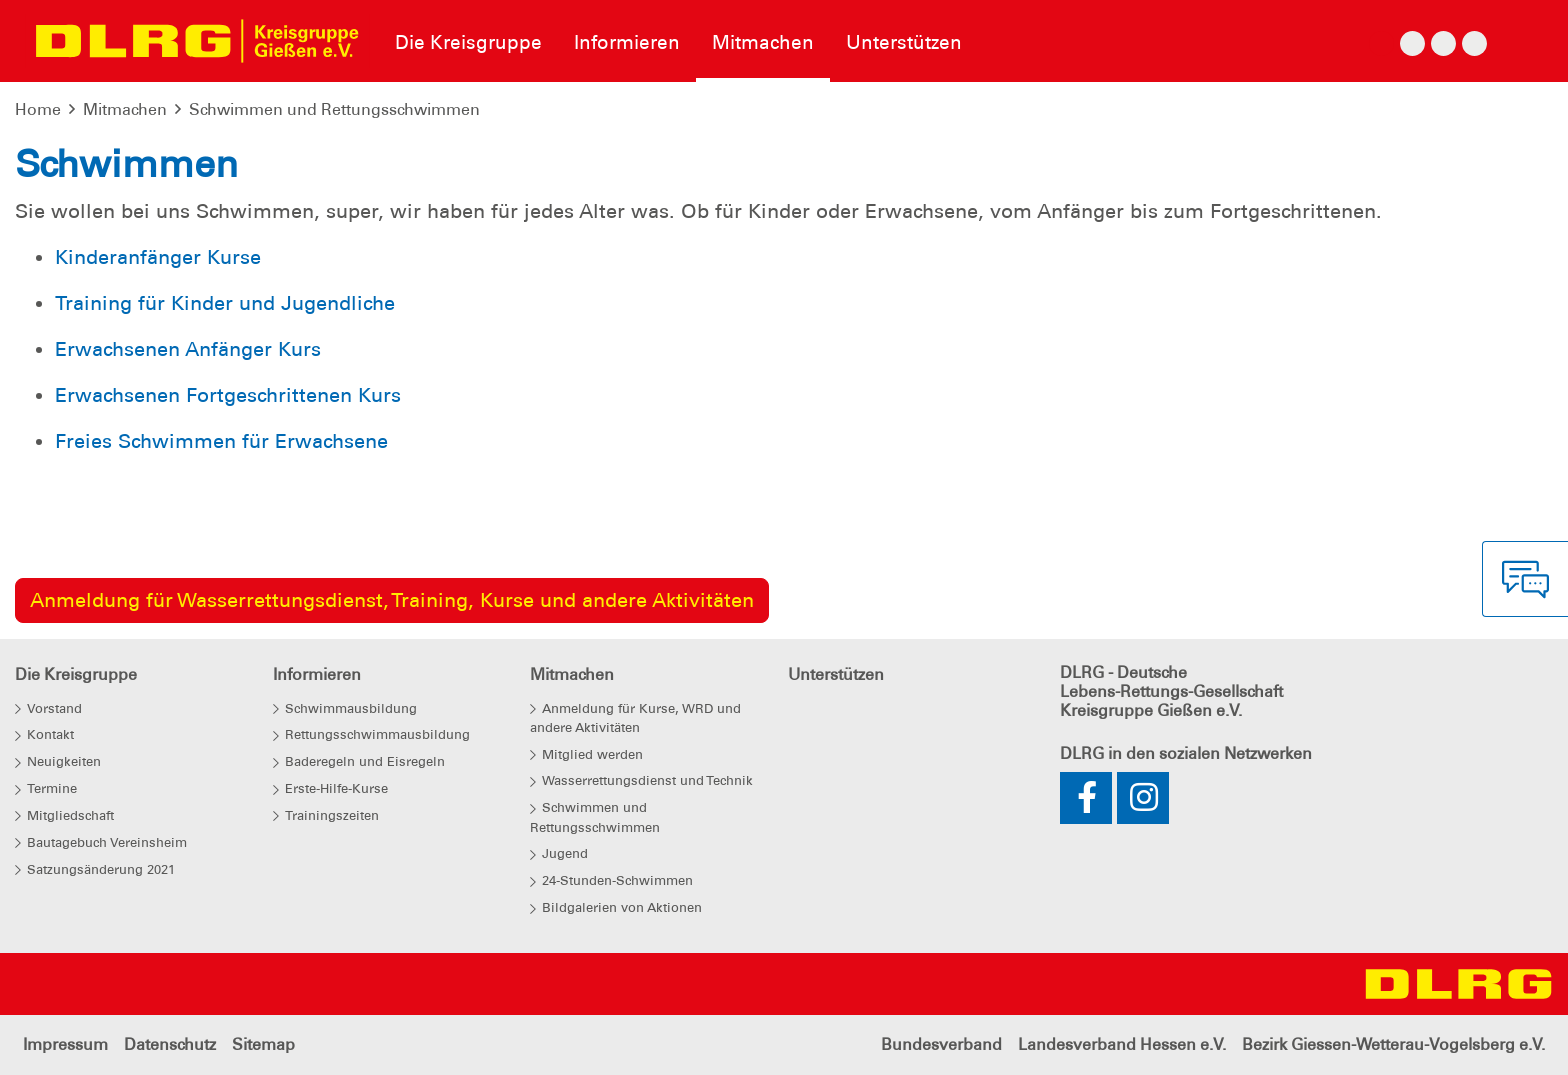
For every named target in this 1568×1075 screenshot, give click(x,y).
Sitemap (263, 1044)
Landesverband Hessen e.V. (1122, 1044)
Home (38, 109)
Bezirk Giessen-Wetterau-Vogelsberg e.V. (1393, 1044)
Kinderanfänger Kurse (158, 257)
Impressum (65, 1044)
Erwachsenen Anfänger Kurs (188, 349)
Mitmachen (125, 109)
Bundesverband (941, 1044)
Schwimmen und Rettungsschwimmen (334, 109)
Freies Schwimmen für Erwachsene (221, 441)
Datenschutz (170, 1044)
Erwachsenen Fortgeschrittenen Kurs (228, 395)
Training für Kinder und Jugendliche (225, 303)
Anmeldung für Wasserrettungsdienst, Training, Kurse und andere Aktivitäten (392, 600)
